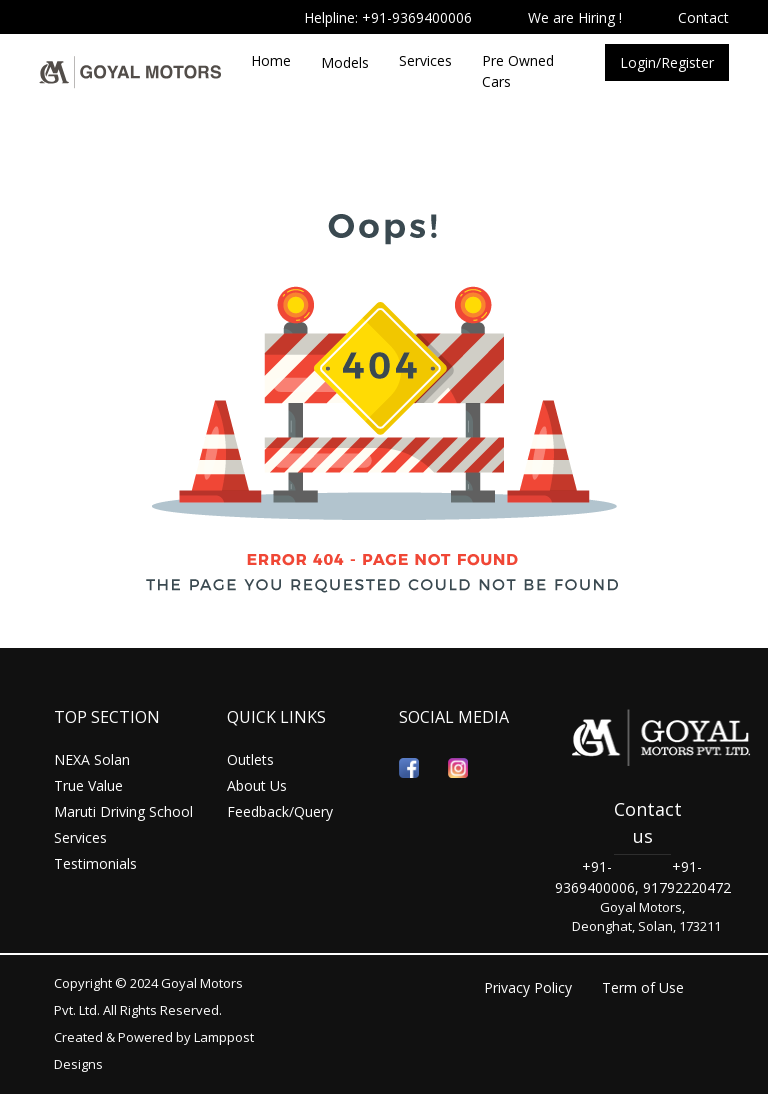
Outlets (250, 759)
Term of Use (643, 987)
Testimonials (95, 863)
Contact (703, 17)
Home (271, 60)
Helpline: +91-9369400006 (388, 17)
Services (425, 60)
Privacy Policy (528, 987)
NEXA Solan (92, 759)
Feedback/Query (280, 811)
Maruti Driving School (123, 811)
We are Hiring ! (575, 17)
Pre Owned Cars (518, 71)
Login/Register (667, 62)
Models (345, 62)
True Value (88, 785)
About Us (257, 785)
